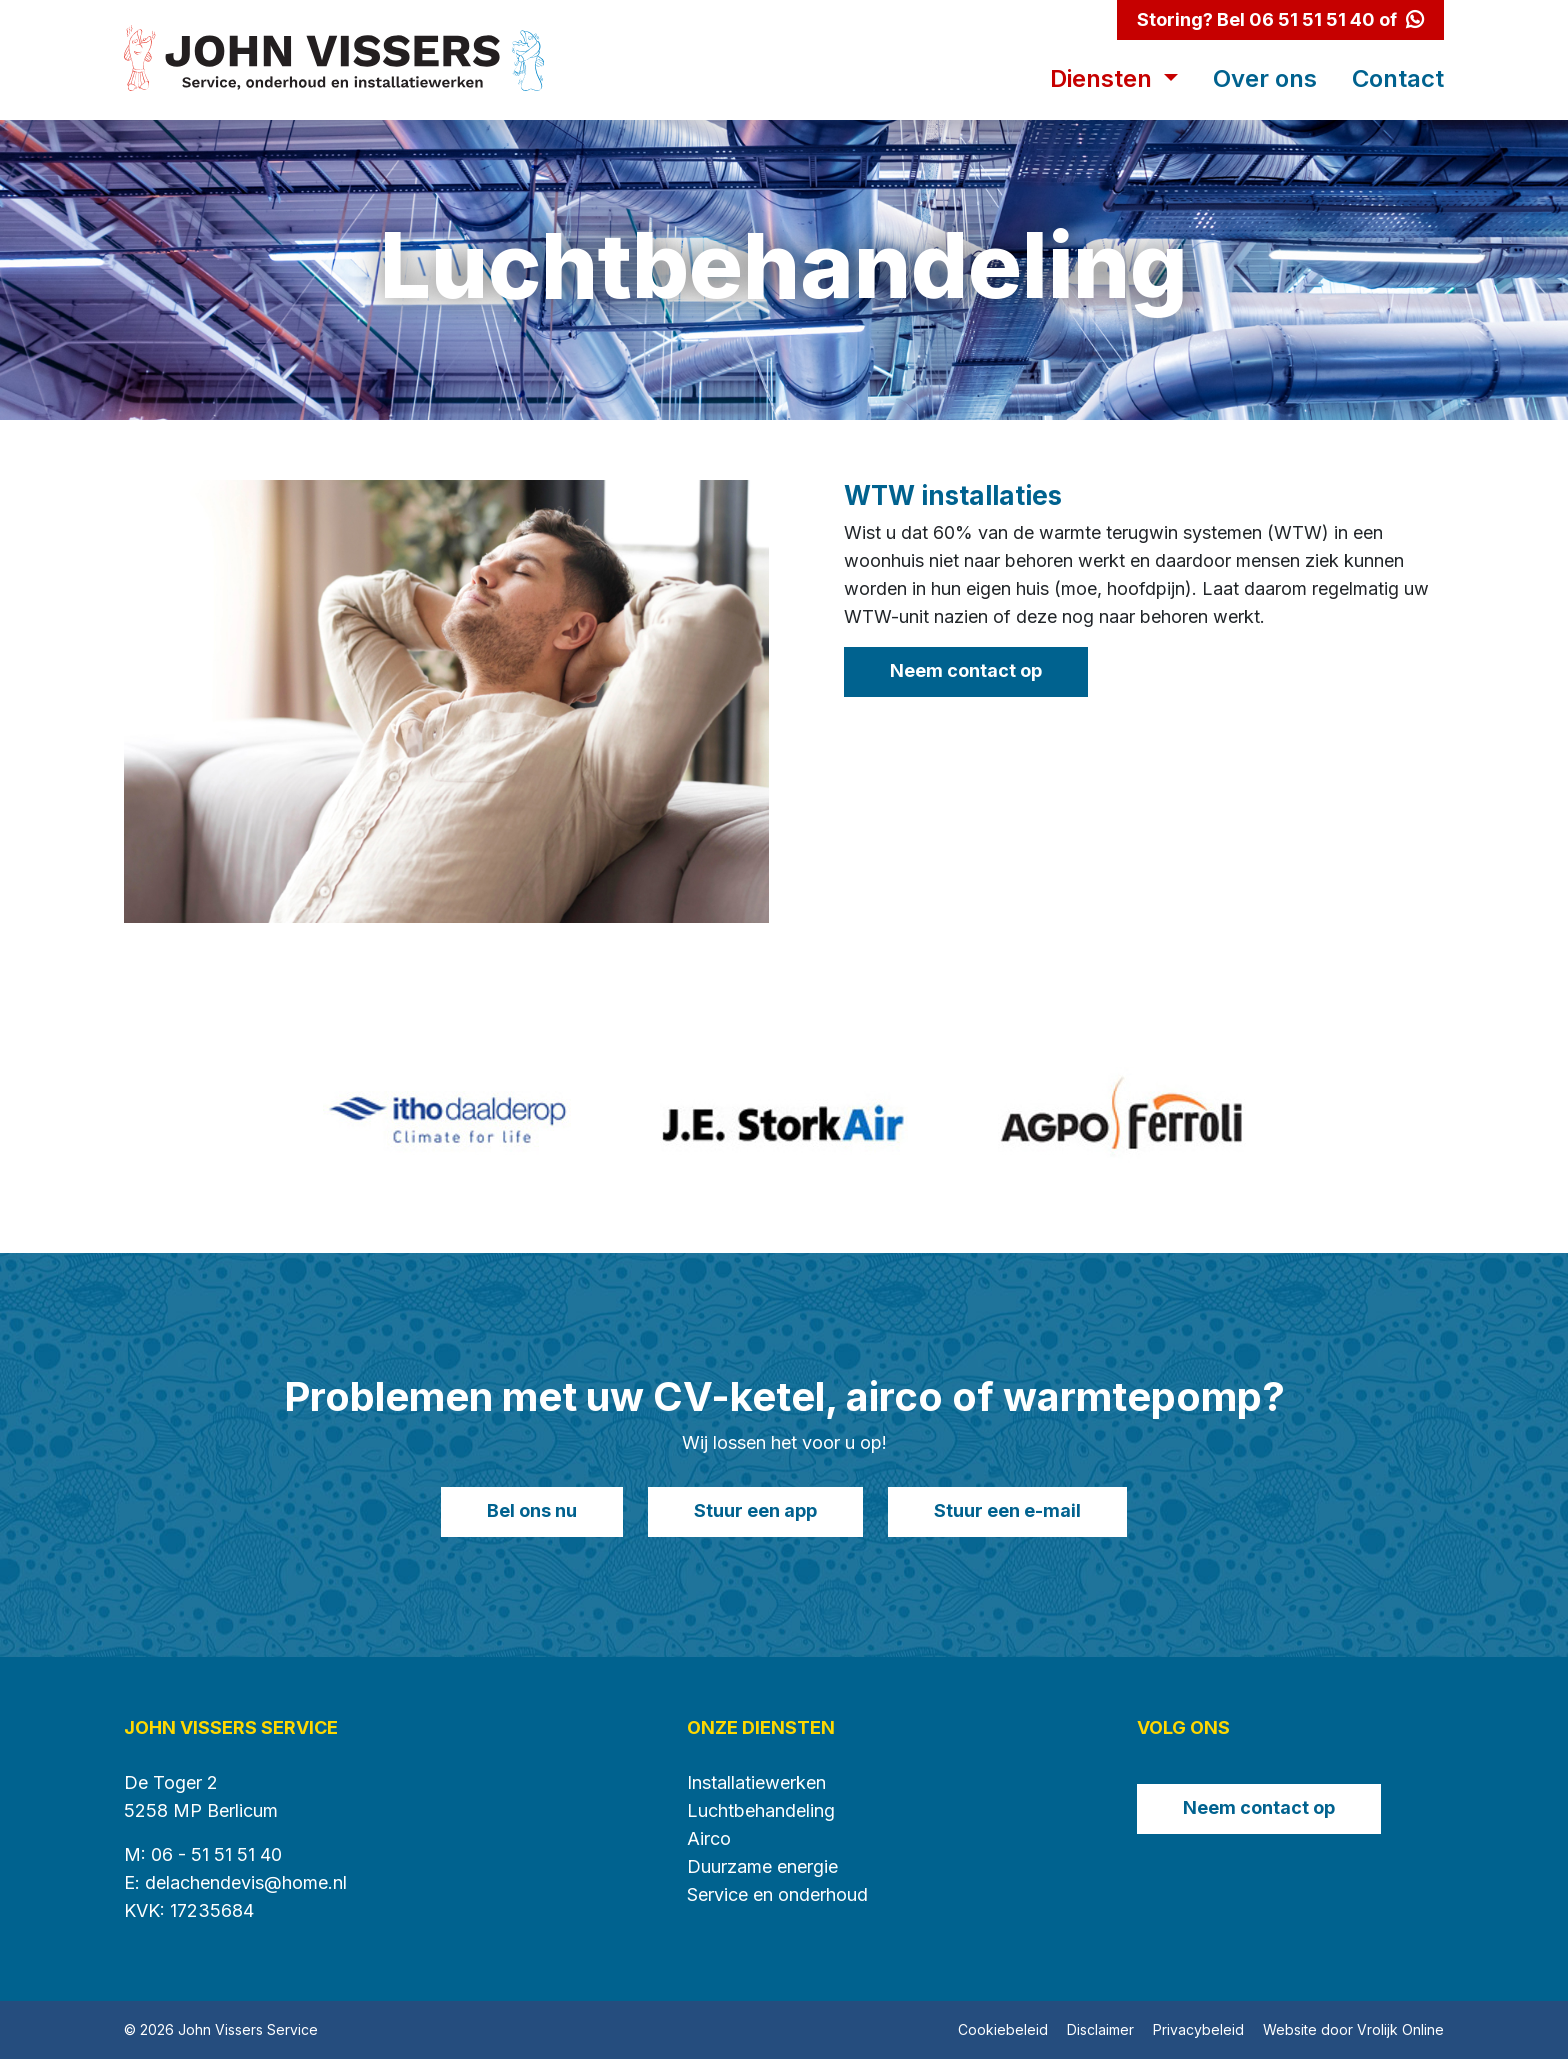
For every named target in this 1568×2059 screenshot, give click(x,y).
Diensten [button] (1104, 79)
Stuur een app (755, 1510)
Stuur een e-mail (1007, 1510)
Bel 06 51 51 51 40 (1296, 19)
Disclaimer (1100, 2029)
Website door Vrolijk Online (1353, 2029)
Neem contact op (966, 670)
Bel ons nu (532, 1510)
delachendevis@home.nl (246, 1882)
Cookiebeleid (1003, 2029)
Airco (709, 1838)
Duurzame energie (762, 1866)
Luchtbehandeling (761, 1810)
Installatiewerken (756, 1782)
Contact (1398, 79)
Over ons (1265, 79)
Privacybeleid (1198, 2029)
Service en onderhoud (777, 1894)
